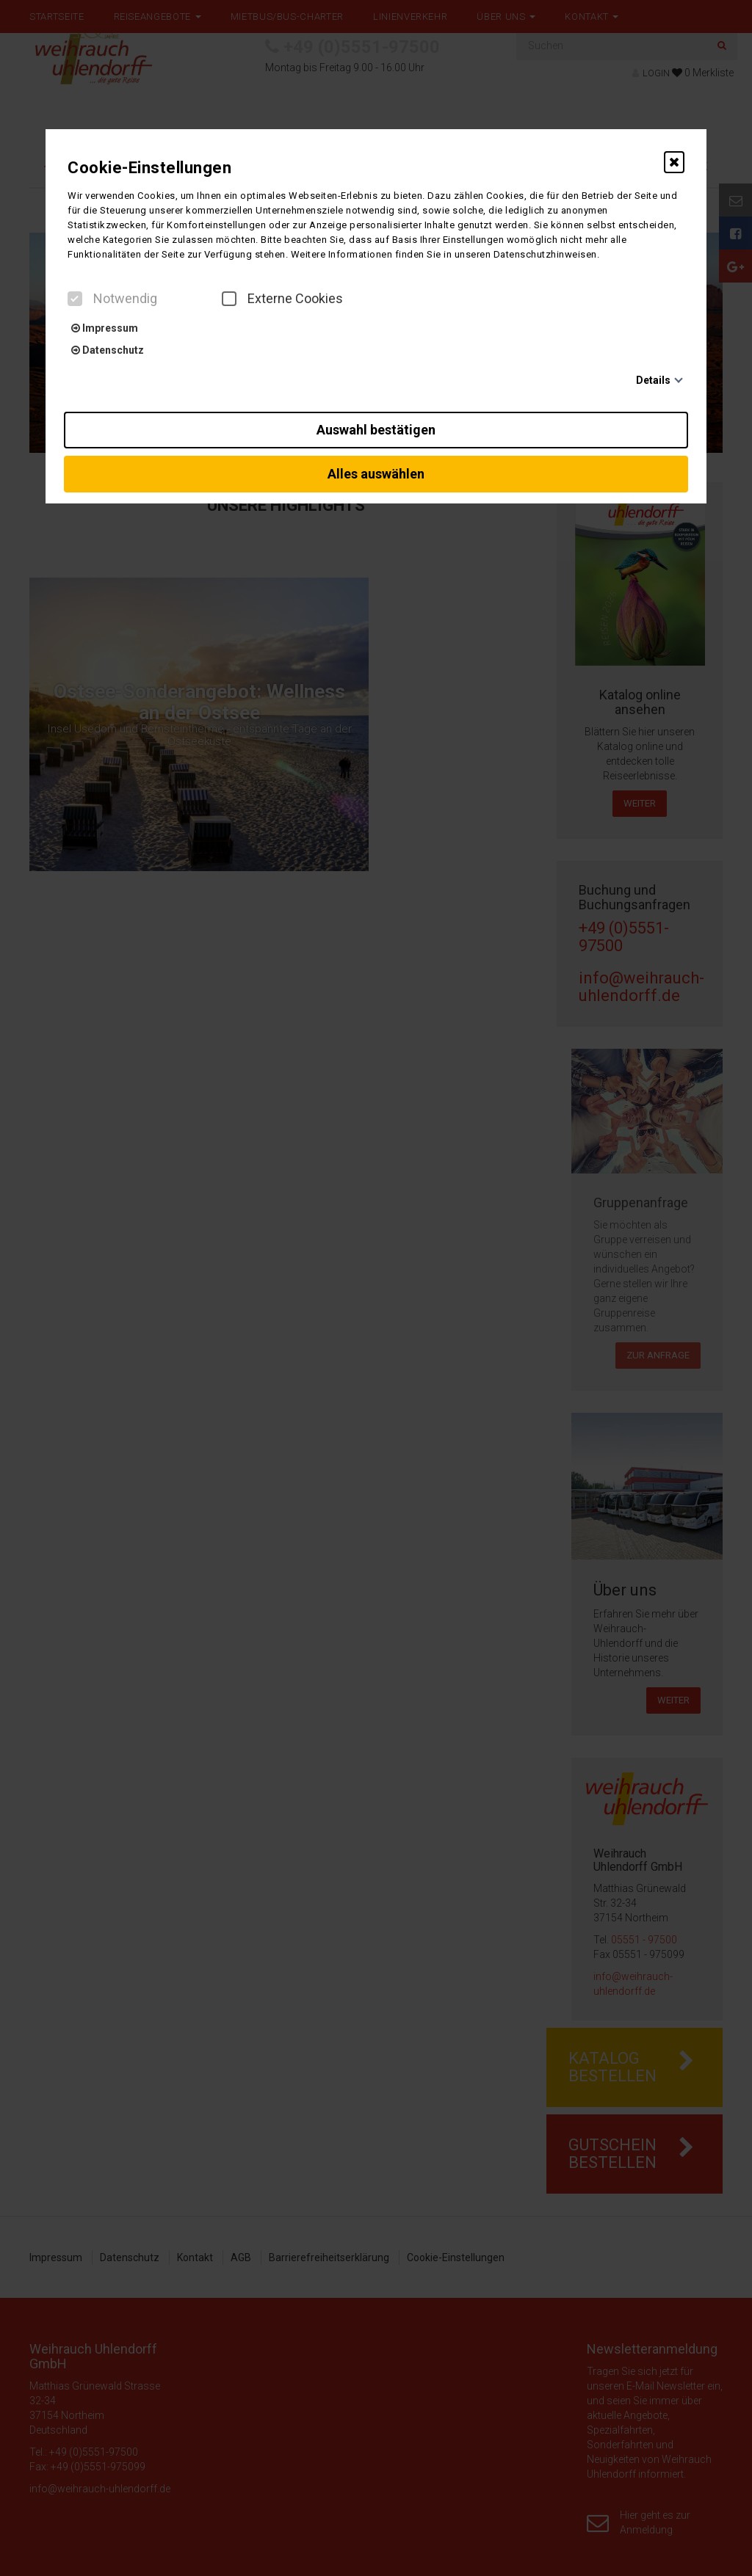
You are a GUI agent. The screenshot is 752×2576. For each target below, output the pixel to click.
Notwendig (112, 298)
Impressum (104, 328)
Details (653, 380)
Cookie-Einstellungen (149, 168)
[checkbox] (75, 298)
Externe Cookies (282, 298)
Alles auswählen (376, 473)
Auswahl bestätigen (376, 429)
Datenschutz (107, 350)
